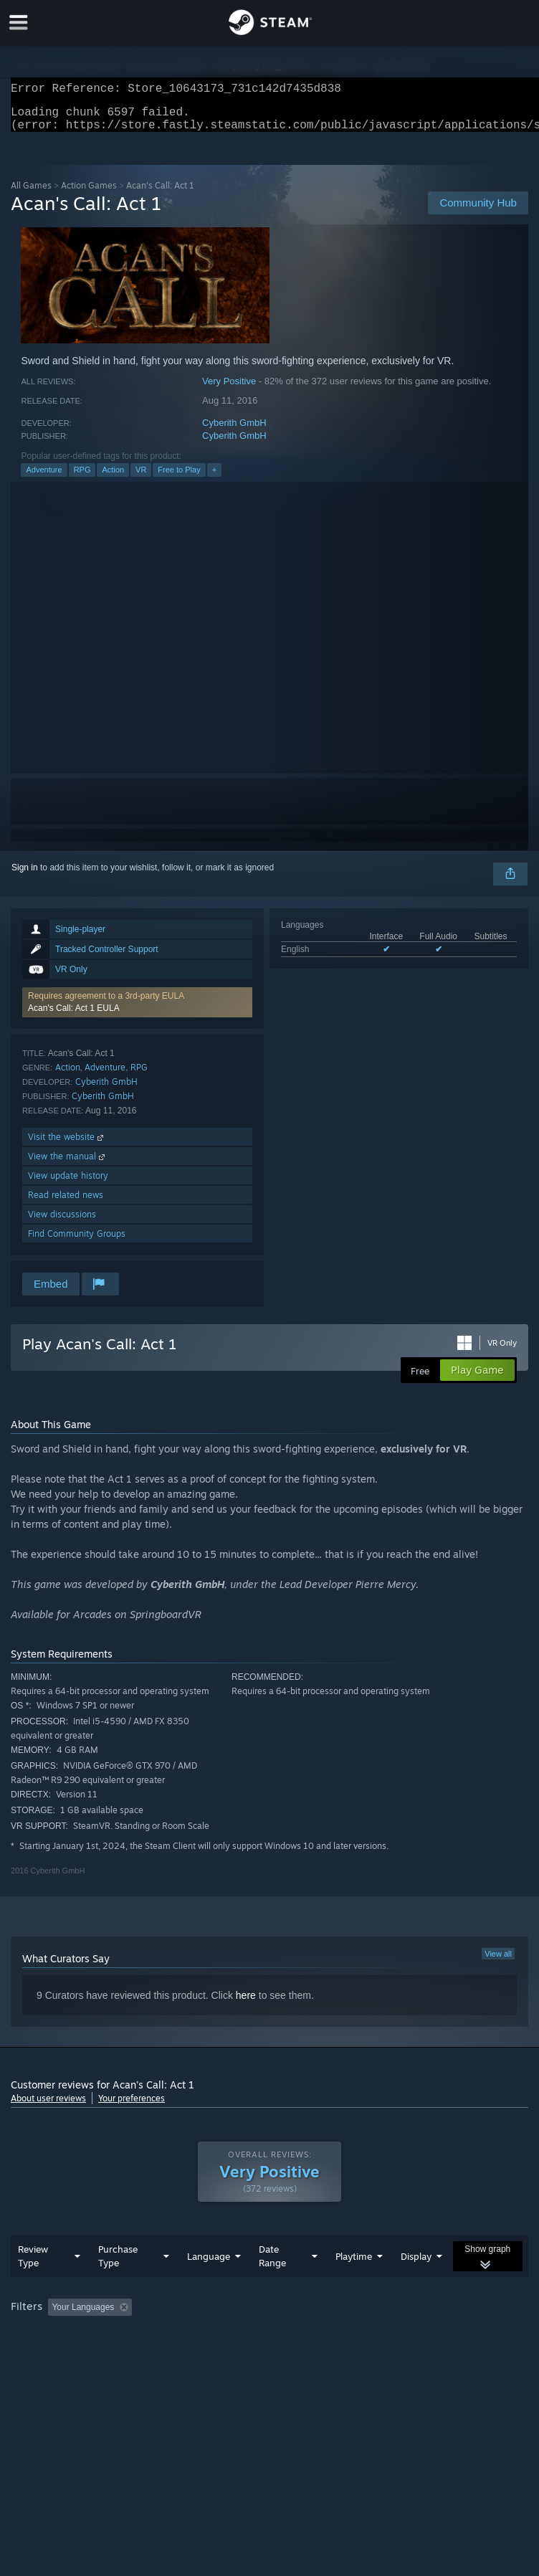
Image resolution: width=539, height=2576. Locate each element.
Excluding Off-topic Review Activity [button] (228, 2336)
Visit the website (67, 1145)
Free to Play (179, 478)
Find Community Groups (76, 1242)
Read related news (65, 1203)
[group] (269, 2345)
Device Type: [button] (234, 2355)
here (246, 2004)
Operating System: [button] (49, 2355)
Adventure (44, 478)
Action (113, 478)
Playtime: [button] (338, 2336)
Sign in (24, 876)
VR (140, 478)
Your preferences (131, 2106)
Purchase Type (118, 2284)
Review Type (33, 2284)
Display (416, 2285)
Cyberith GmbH (234, 431)
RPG (82, 478)
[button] (137, 1011)
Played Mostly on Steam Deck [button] (441, 2336)
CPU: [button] (123, 2355)
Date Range (272, 2284)
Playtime (353, 2285)
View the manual (68, 1164)
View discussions (62, 1222)
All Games (31, 194)
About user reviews (48, 2106)
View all (498, 1962)
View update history (68, 1184)
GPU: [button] (171, 2355)
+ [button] (214, 478)
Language (208, 2285)
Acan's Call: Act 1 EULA (74, 1017)
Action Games (89, 194)
